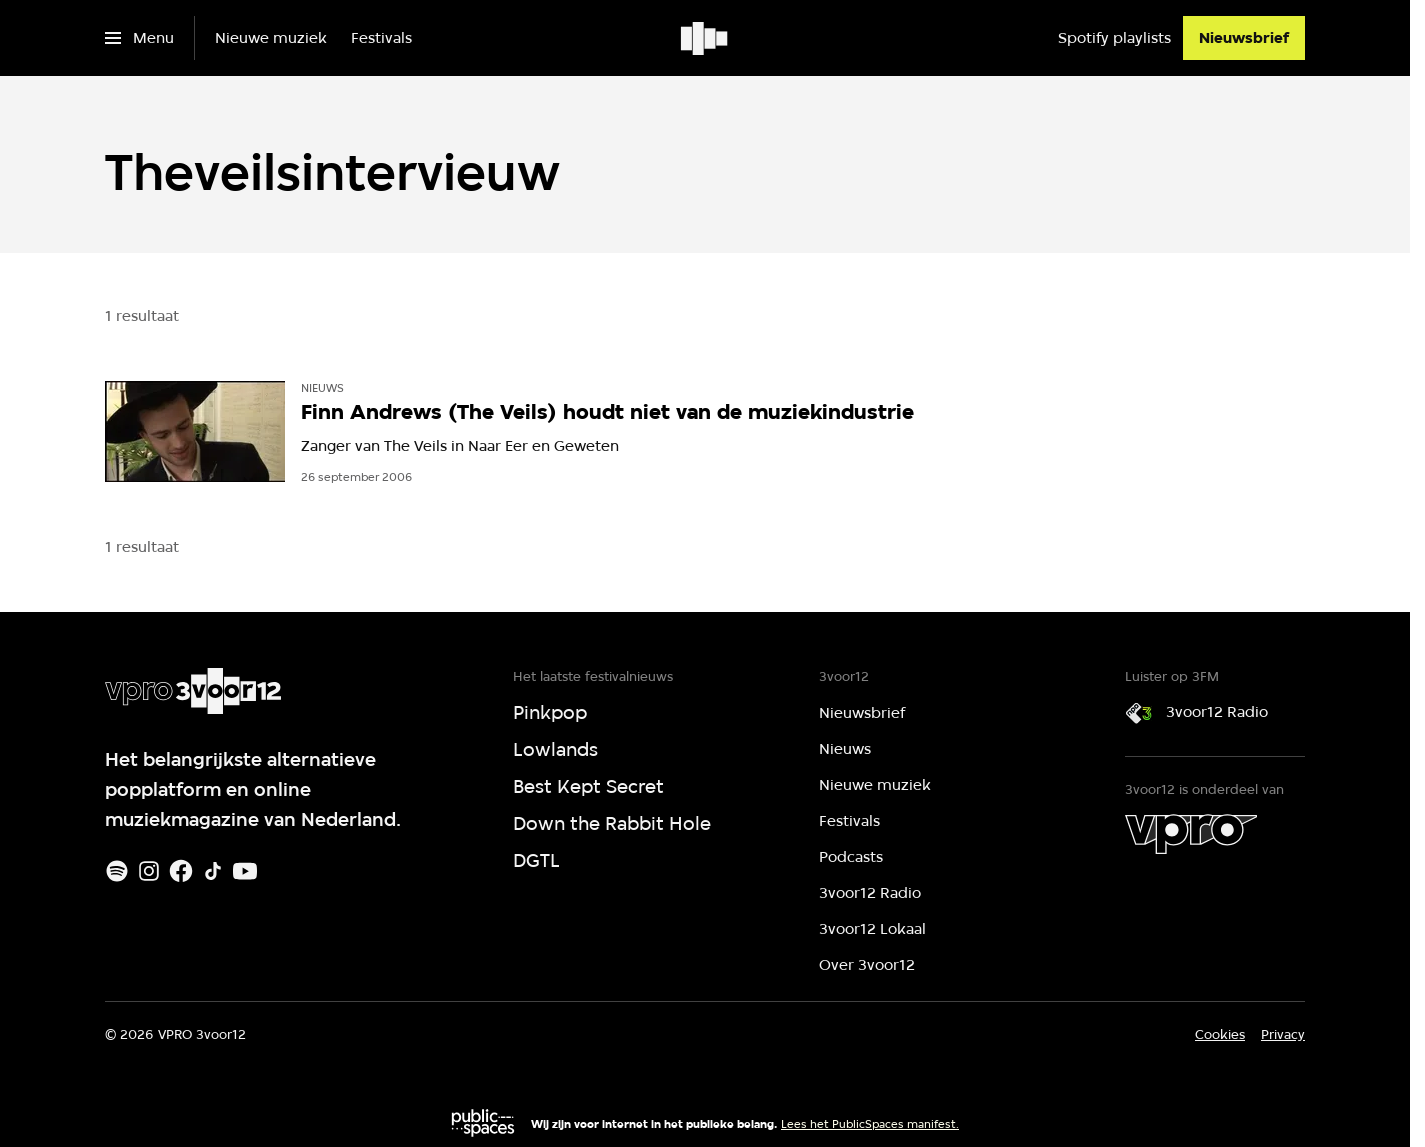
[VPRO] (1191, 834)
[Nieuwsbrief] (1244, 38)
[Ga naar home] (705, 38)
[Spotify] (117, 871)
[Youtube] (245, 871)
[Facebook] (181, 871)
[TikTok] (213, 871)
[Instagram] (149, 871)
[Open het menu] (139, 38)
